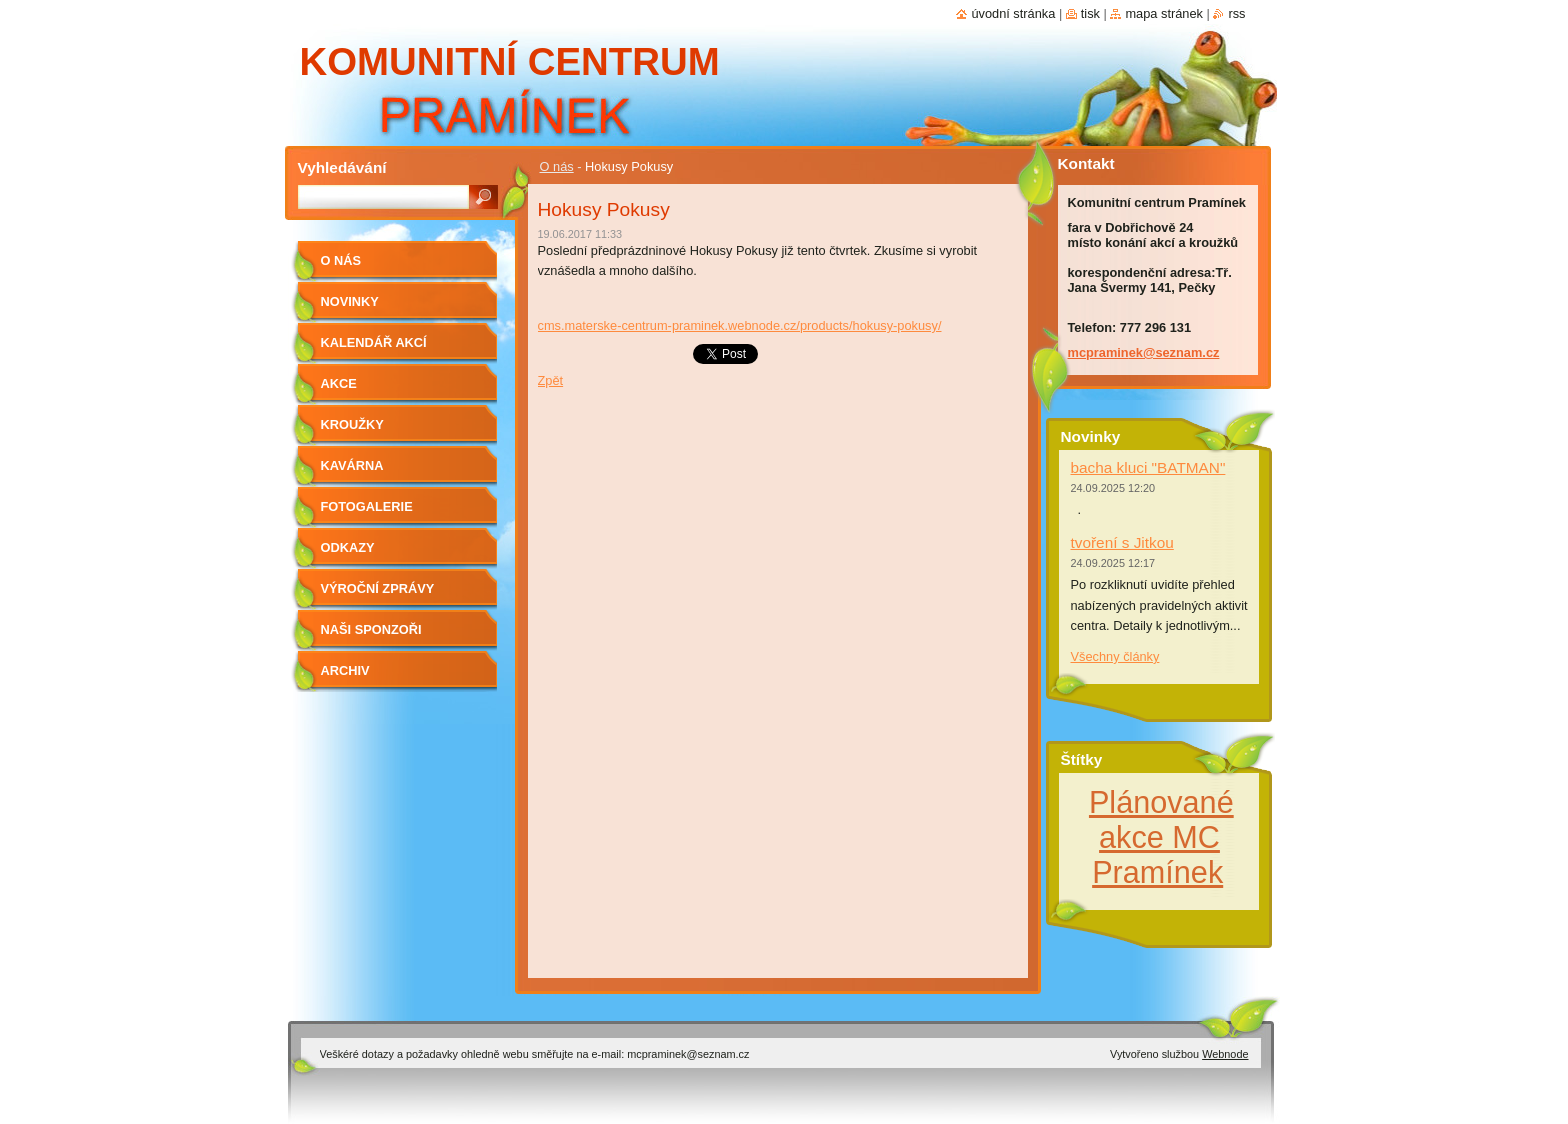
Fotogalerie (367, 506)
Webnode (1225, 1054)
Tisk (1090, 13)
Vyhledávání (342, 167)
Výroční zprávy (378, 588)
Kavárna (352, 465)
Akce (339, 383)
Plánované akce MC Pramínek (1161, 837)
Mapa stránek (1164, 13)
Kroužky (352, 424)
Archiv (345, 670)
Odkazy (348, 547)
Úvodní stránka (1013, 13)
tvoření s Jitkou (1122, 542)
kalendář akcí (374, 342)
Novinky (350, 301)
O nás (557, 166)
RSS (1236, 13)
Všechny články (1115, 656)
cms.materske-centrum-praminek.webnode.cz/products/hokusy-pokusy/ (740, 325)
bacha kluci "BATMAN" (1148, 467)
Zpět (551, 380)
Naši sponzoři (371, 629)
